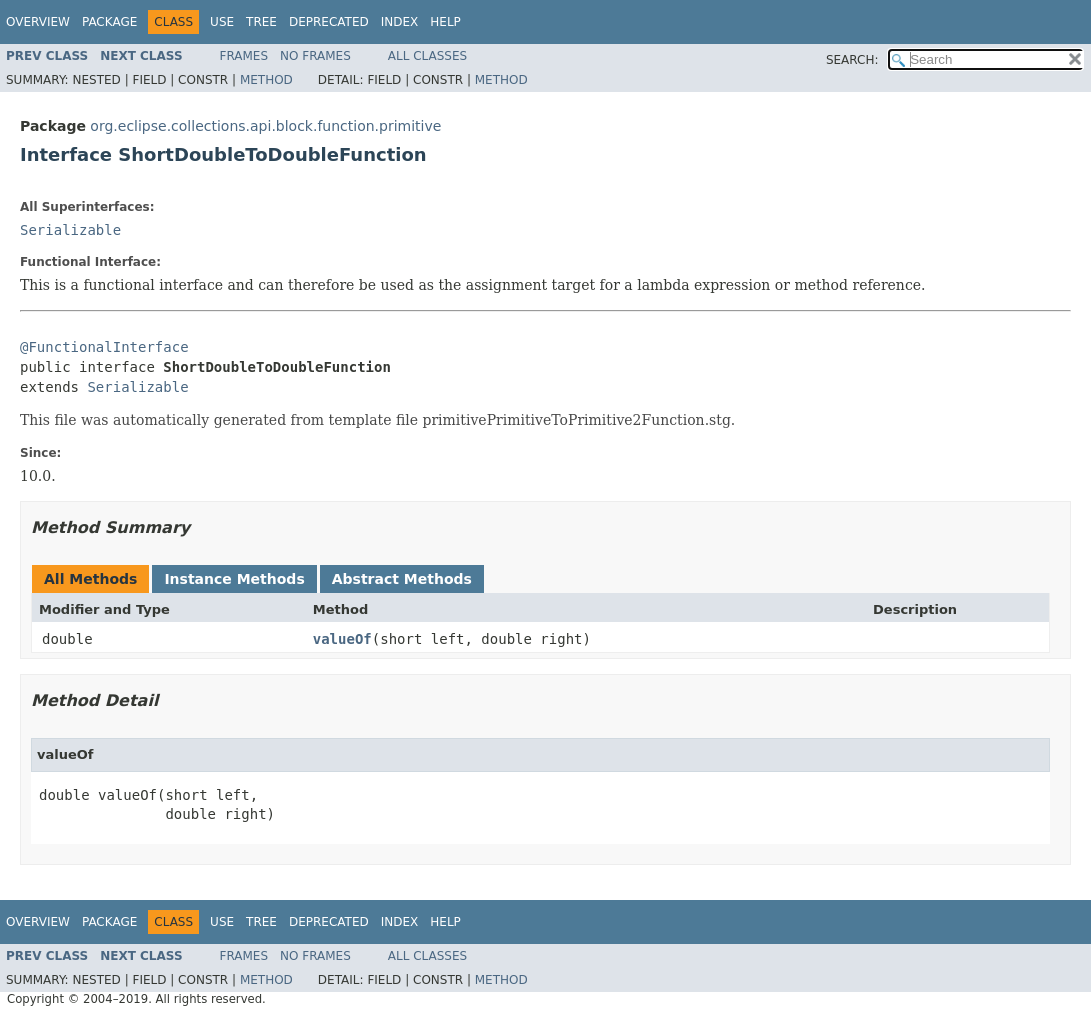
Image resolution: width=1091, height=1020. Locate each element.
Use (222, 22)
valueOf (342, 639)
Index (400, 22)
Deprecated (329, 22)
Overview (38, 22)
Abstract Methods (402, 579)
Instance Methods (234, 579)
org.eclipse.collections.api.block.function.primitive (265, 126)
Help (445, 22)
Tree (261, 22)
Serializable (70, 230)
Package (109, 22)
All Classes (427, 56)
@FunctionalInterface (104, 347)
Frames (244, 56)
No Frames (315, 56)
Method (266, 80)
